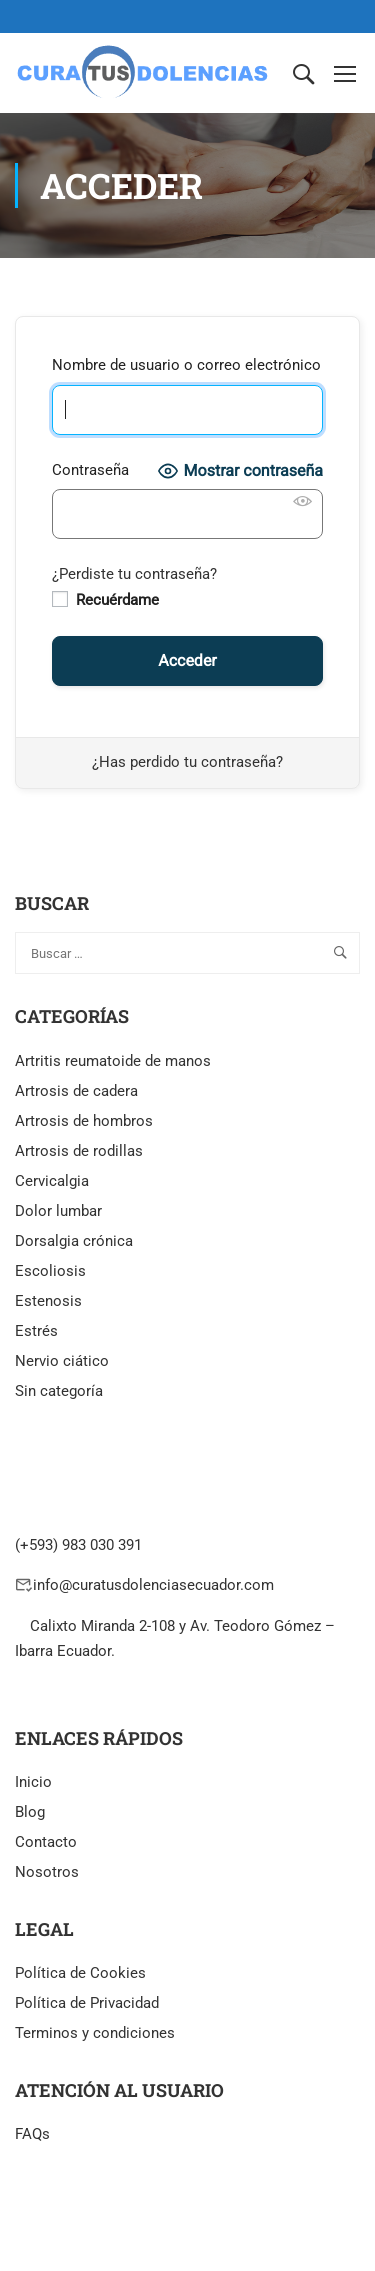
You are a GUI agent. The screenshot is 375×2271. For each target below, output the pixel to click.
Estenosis (48, 1301)
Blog (30, 1812)
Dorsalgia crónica (74, 1241)
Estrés (36, 1331)
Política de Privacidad (87, 2003)
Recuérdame (105, 600)
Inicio (33, 1782)
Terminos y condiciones (95, 2033)
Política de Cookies (80, 1973)
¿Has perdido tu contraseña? (187, 762)
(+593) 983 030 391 (78, 1545)
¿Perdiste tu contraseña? (134, 574)
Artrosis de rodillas (79, 1151)
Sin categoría (59, 1391)
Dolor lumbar (58, 1211)
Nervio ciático (62, 1361)
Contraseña (90, 470)
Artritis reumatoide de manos (113, 1061)
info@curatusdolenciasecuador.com (153, 1585)
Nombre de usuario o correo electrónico (186, 365)
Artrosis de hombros (84, 1121)
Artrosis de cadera (76, 1091)
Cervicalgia (52, 1181)
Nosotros (47, 1872)
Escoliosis (50, 1271)
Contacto (46, 1842)
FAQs (32, 2134)
